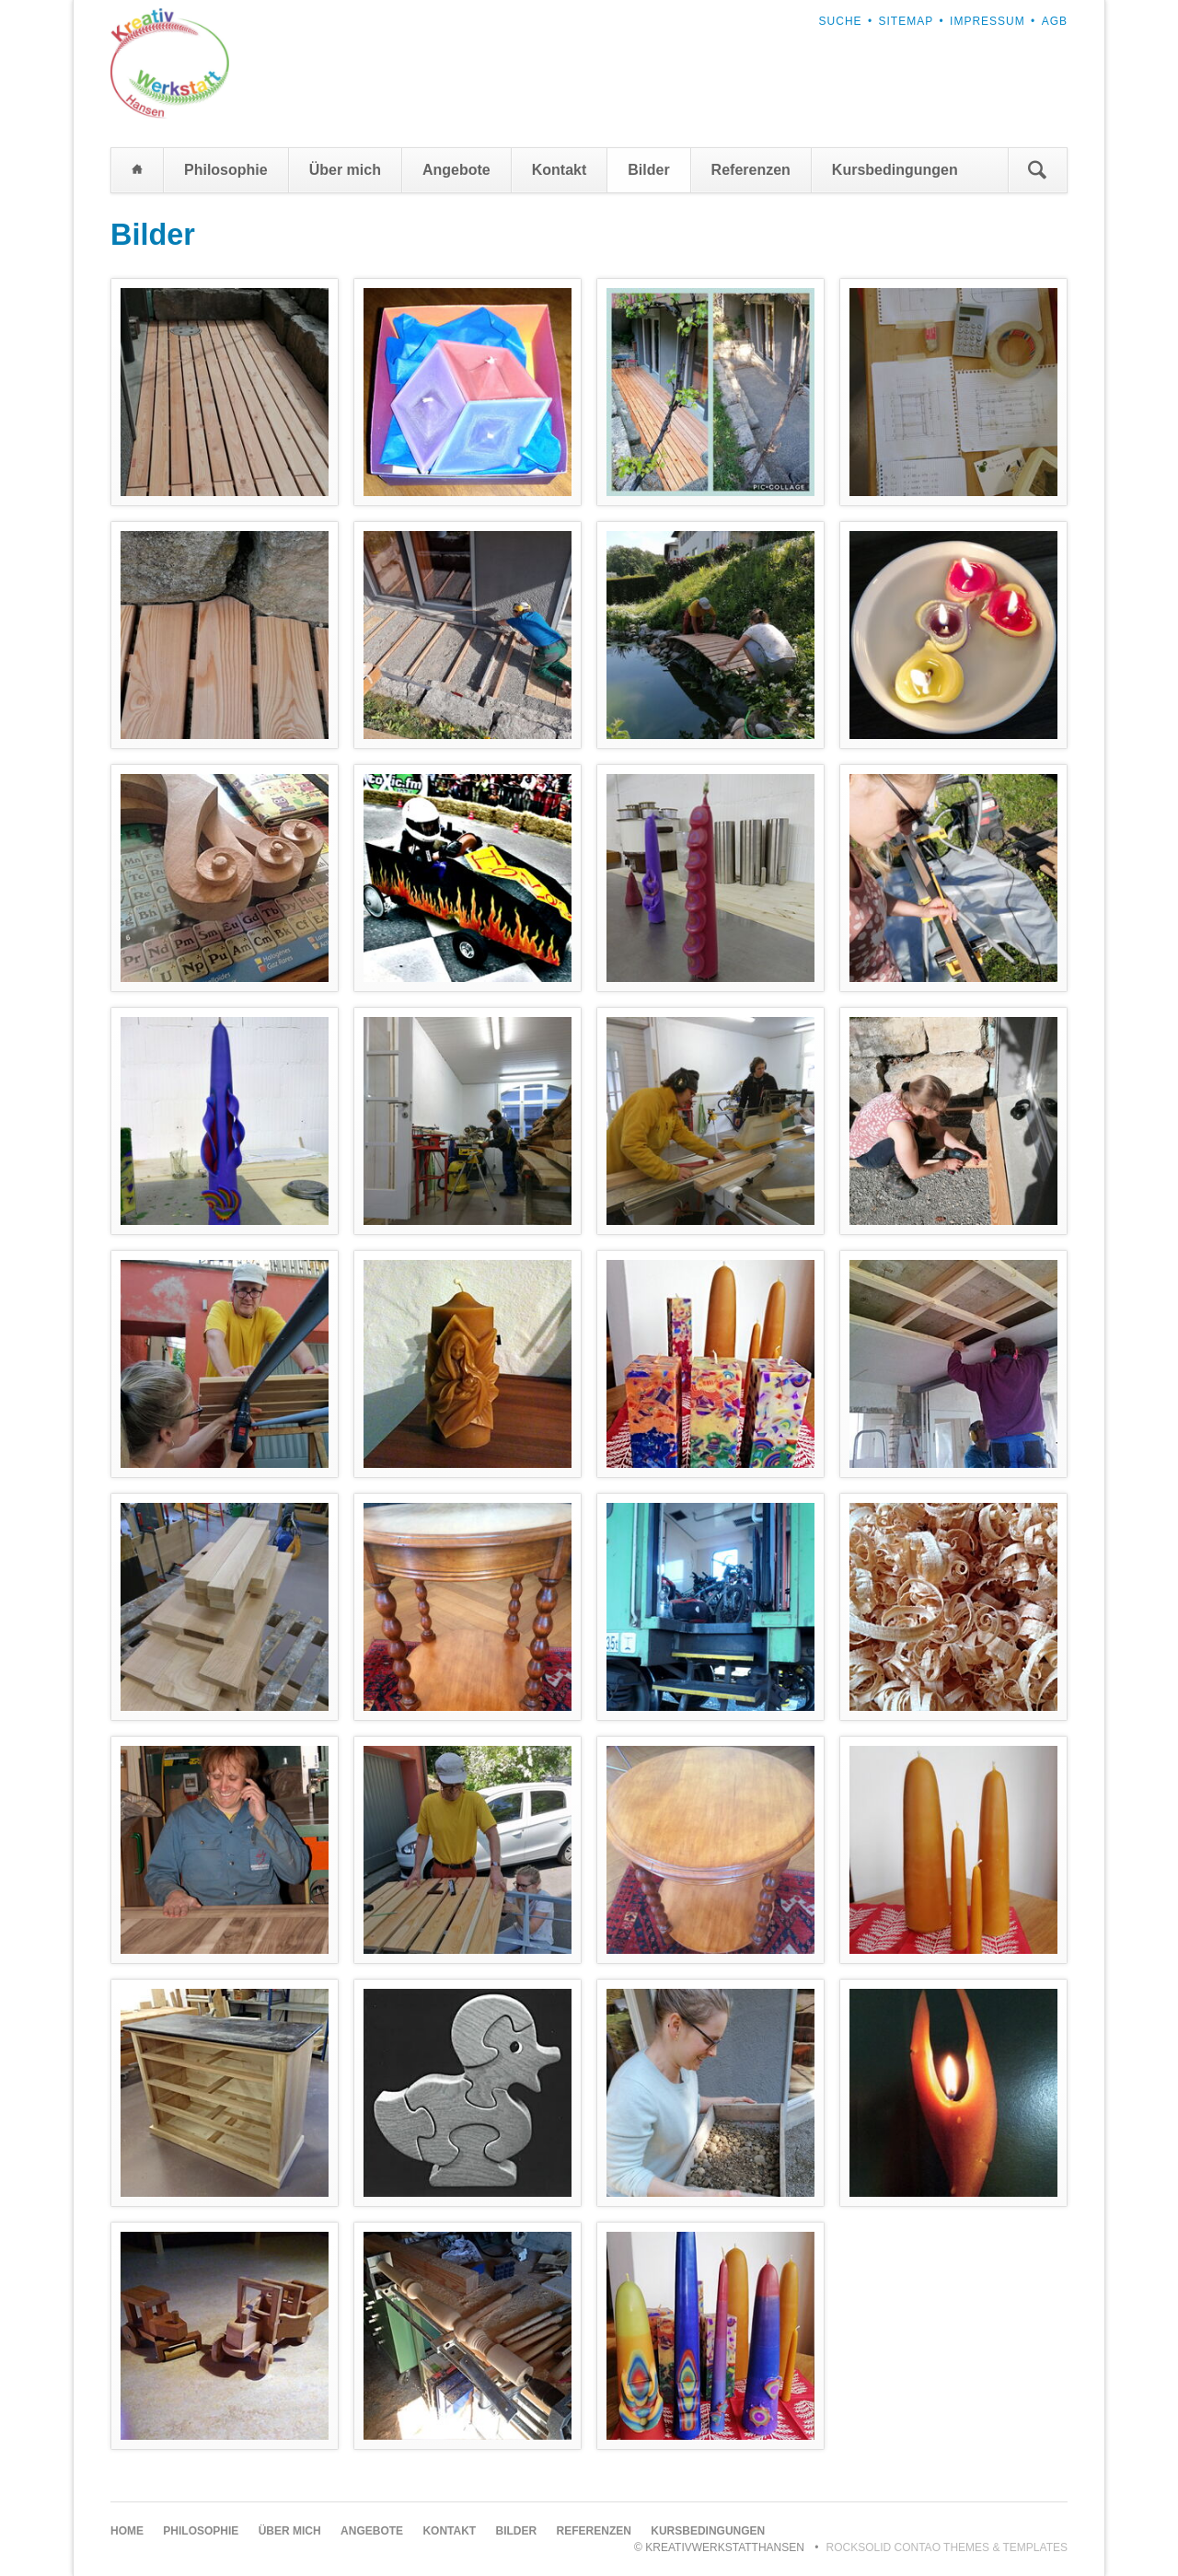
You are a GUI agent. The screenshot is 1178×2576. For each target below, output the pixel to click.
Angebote (456, 170)
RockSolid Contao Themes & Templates (947, 2547)
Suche (840, 21)
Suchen (1037, 170)
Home (137, 170)
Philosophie (226, 170)
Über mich (345, 170)
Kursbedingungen (895, 170)
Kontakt (559, 170)
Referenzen (751, 170)
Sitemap (906, 21)
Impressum (987, 21)
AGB (1055, 21)
